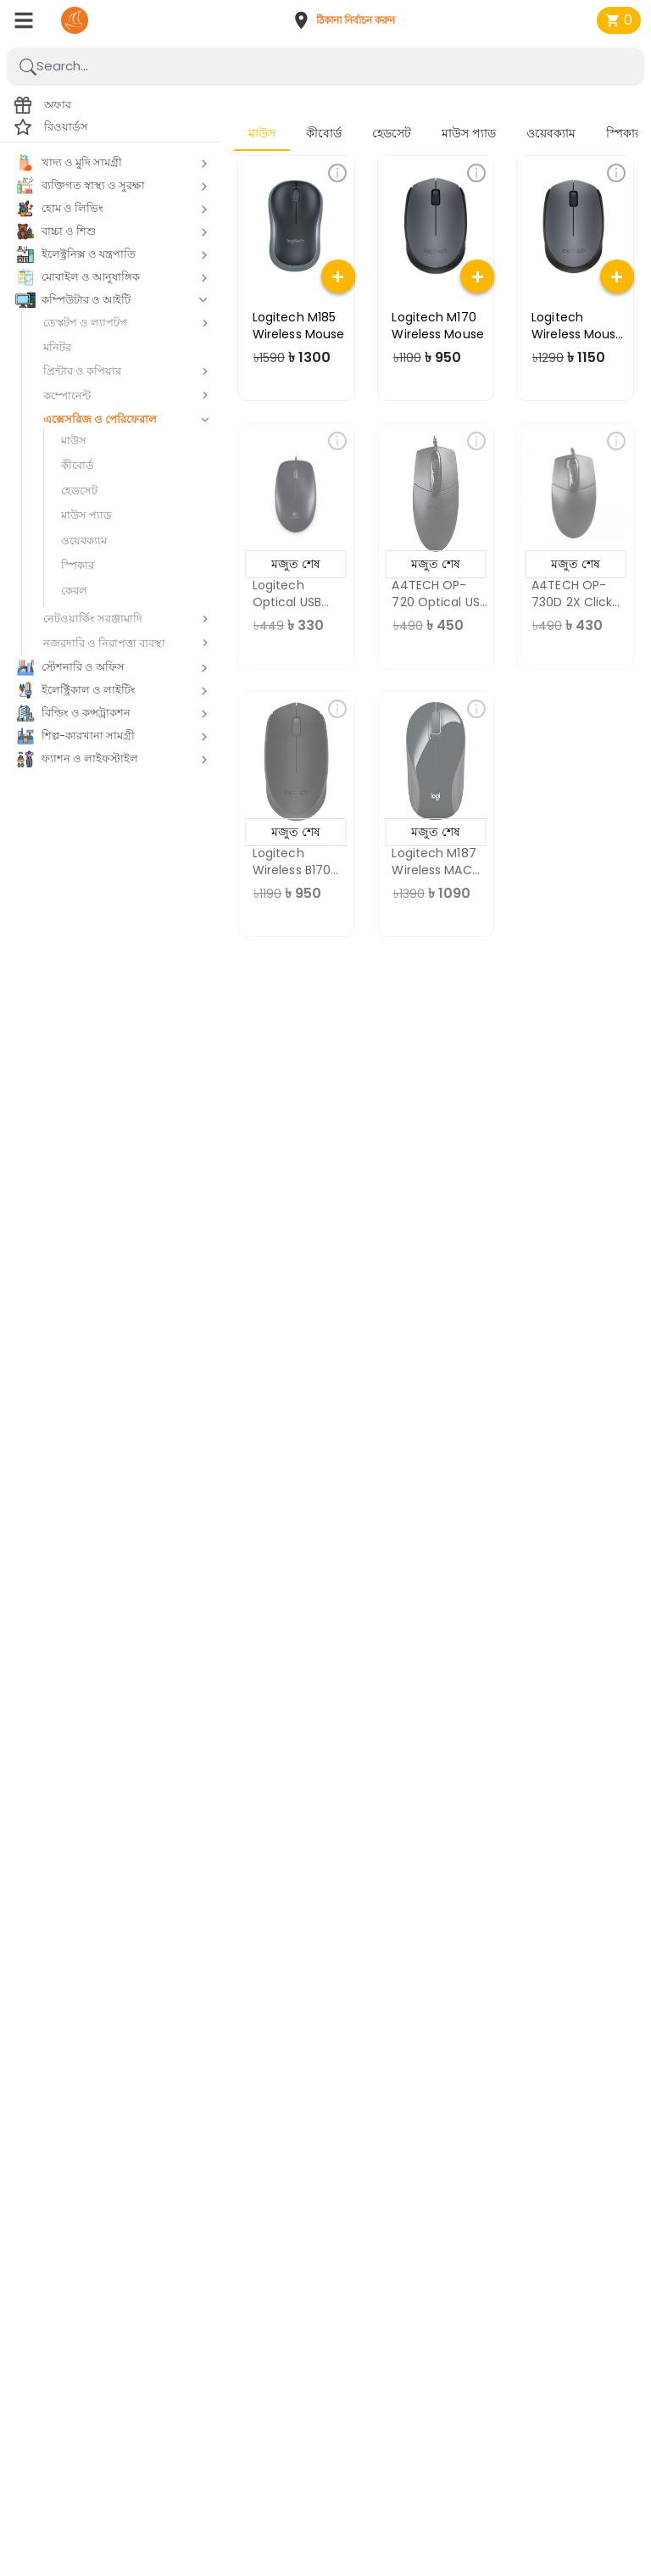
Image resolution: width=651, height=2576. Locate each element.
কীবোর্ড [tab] (324, 133)
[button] (349, 20)
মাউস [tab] (261, 133)
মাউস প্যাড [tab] (469, 133)
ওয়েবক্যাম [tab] (551, 133)
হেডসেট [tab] (391, 133)
